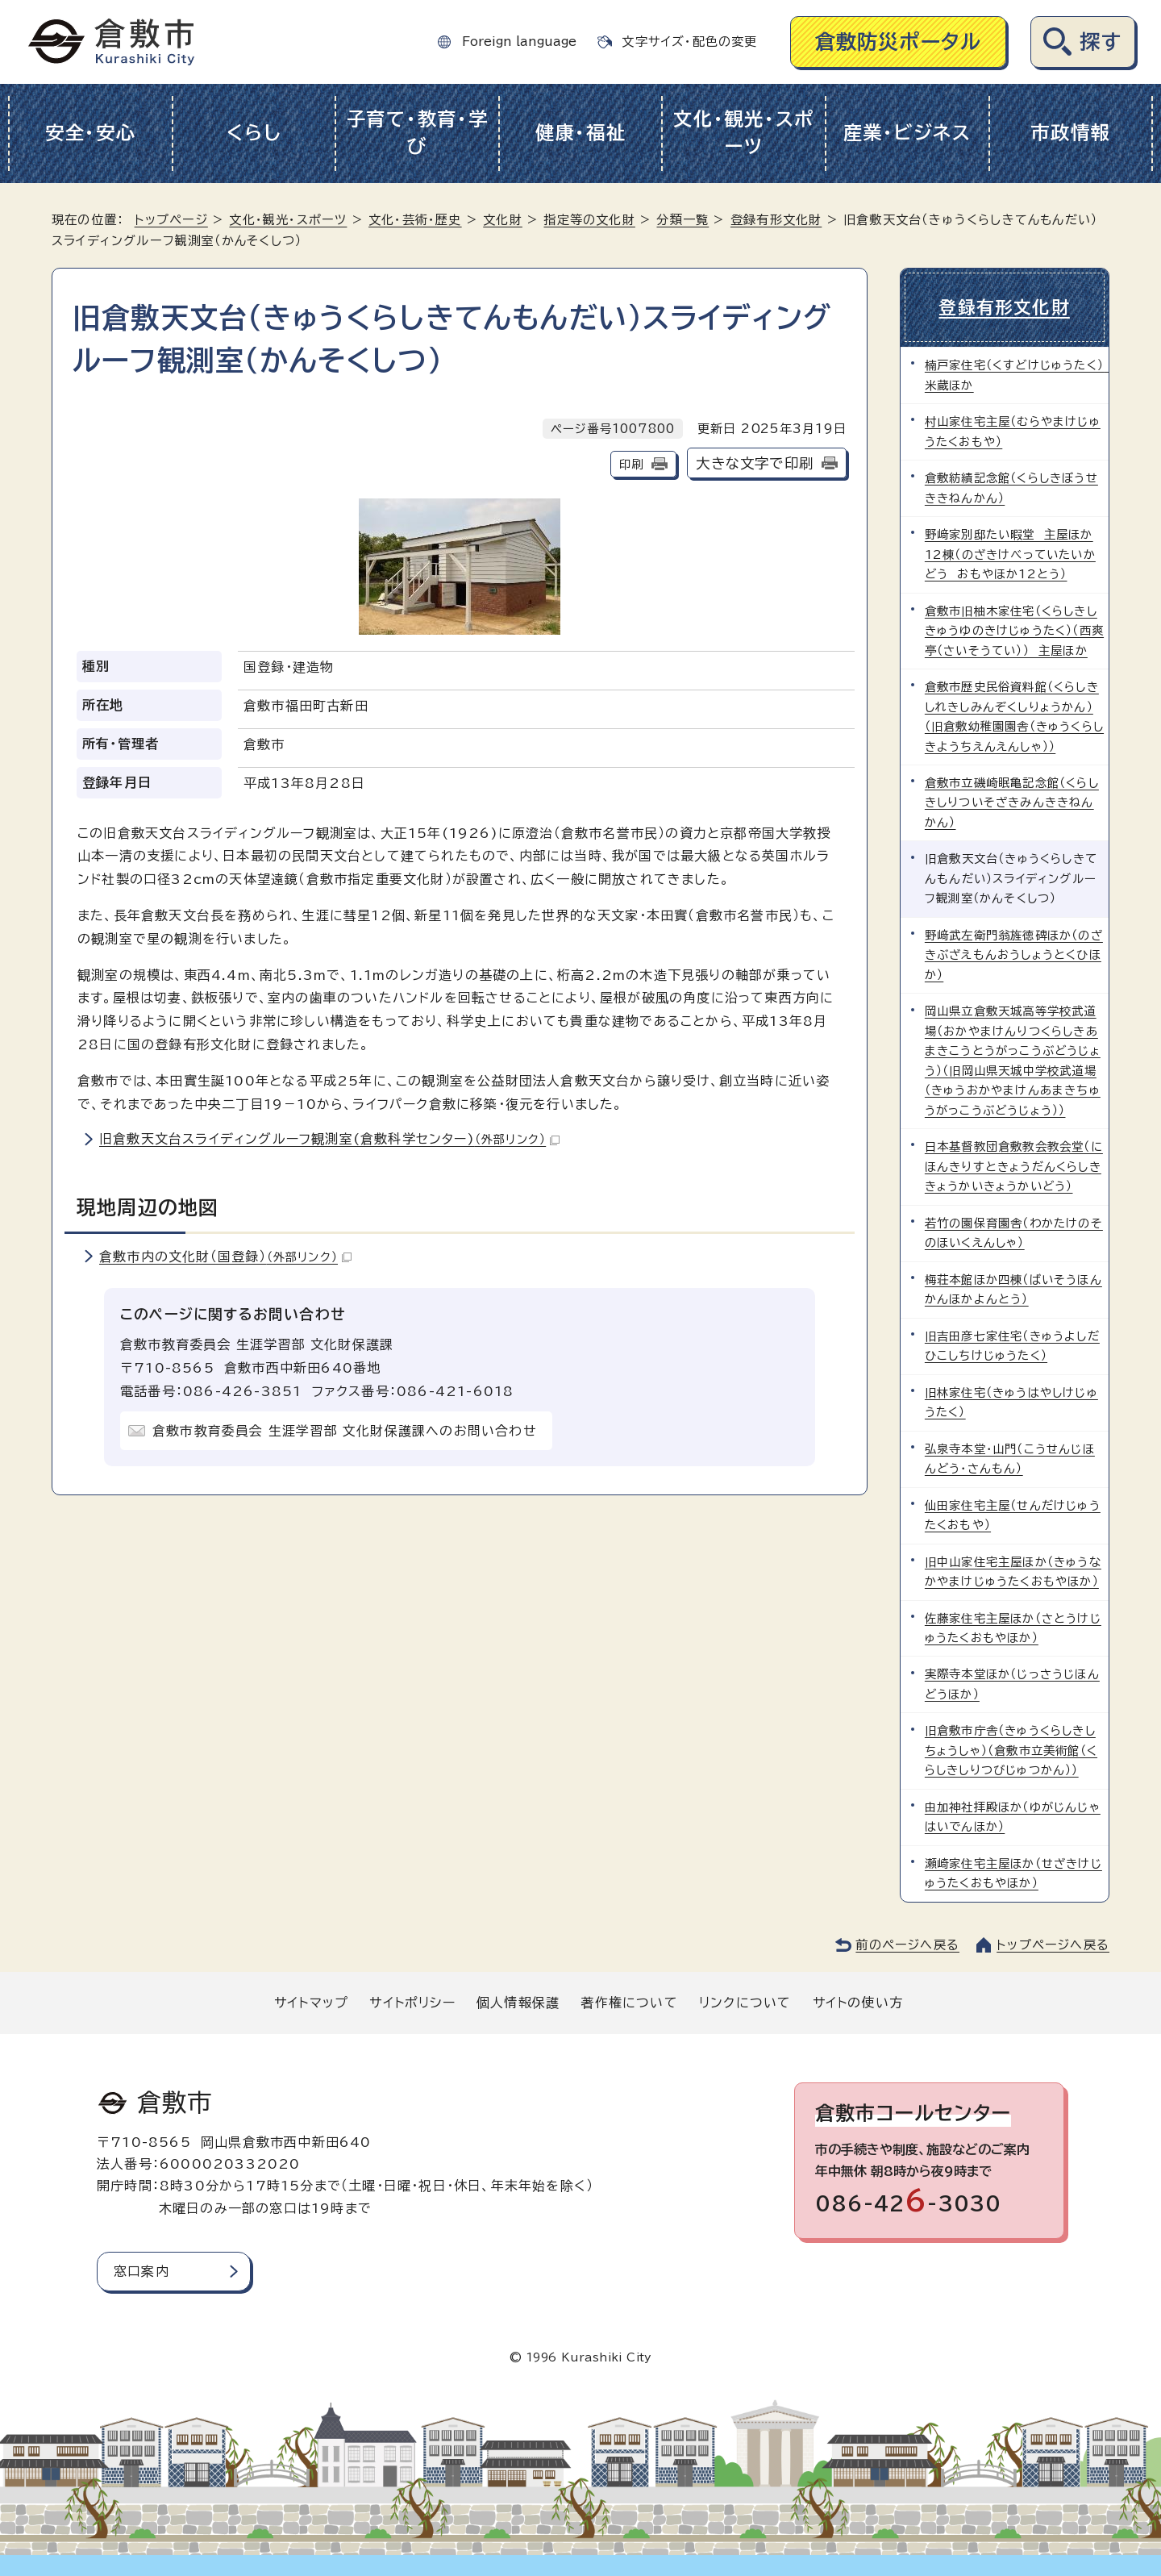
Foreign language (519, 41)
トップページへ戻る (1053, 1944)
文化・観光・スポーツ (743, 133)
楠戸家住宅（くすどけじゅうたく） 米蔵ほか (1017, 374)
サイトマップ (311, 2001)
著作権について (628, 2001)
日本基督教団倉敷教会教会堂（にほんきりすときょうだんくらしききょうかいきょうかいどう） (1014, 1166)
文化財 (502, 220)
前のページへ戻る (907, 1944)
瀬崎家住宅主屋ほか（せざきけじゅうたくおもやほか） (1013, 1872)
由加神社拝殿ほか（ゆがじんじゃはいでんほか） (1013, 1816)
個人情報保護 (518, 2001)
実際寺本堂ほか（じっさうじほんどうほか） (1012, 1683)
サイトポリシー (412, 2001)
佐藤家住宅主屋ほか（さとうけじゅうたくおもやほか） (1013, 1627)
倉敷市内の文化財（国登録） (225, 1256)
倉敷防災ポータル (898, 41)
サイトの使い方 (858, 2001)
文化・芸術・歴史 (415, 220)
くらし (254, 132)
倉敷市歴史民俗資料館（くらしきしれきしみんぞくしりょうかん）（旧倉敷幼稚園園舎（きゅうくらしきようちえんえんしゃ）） (1014, 716)
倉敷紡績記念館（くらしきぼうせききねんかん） (1011, 487)
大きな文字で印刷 (755, 463)
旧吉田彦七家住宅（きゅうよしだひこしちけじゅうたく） (1012, 1345)
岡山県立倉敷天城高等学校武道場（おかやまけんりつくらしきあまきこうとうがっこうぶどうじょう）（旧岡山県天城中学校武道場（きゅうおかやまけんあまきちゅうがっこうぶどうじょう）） (1013, 1060)
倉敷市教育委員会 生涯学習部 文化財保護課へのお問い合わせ (344, 1430)
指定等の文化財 (589, 220)
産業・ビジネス (907, 132)
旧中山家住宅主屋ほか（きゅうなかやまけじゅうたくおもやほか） (1013, 1570)
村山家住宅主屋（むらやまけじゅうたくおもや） (1013, 431)
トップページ (171, 220)
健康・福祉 (580, 132)
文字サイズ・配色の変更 (689, 41)
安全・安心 (90, 132)
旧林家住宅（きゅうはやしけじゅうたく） (1011, 1401)
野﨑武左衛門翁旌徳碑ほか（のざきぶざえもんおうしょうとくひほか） (1014, 954)
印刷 (631, 464)
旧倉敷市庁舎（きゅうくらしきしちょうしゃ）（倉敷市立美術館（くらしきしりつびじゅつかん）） (1011, 1750)
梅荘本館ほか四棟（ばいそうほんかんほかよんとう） (1013, 1288)
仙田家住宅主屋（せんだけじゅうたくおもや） (1013, 1514)
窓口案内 (141, 2270)
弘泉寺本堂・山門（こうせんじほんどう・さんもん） (1010, 1457)
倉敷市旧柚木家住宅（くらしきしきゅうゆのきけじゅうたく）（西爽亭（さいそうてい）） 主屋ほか (1014, 630)
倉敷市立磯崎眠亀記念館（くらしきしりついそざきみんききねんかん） (1012, 801)
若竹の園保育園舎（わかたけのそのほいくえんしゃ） (1014, 1232)
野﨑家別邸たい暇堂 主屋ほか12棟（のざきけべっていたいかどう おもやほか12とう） (1010, 554)
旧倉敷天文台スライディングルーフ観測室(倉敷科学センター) (329, 1138)
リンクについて (745, 2001)
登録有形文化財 (776, 220)
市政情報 (1070, 132)
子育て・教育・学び (418, 133)
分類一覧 (682, 220)
